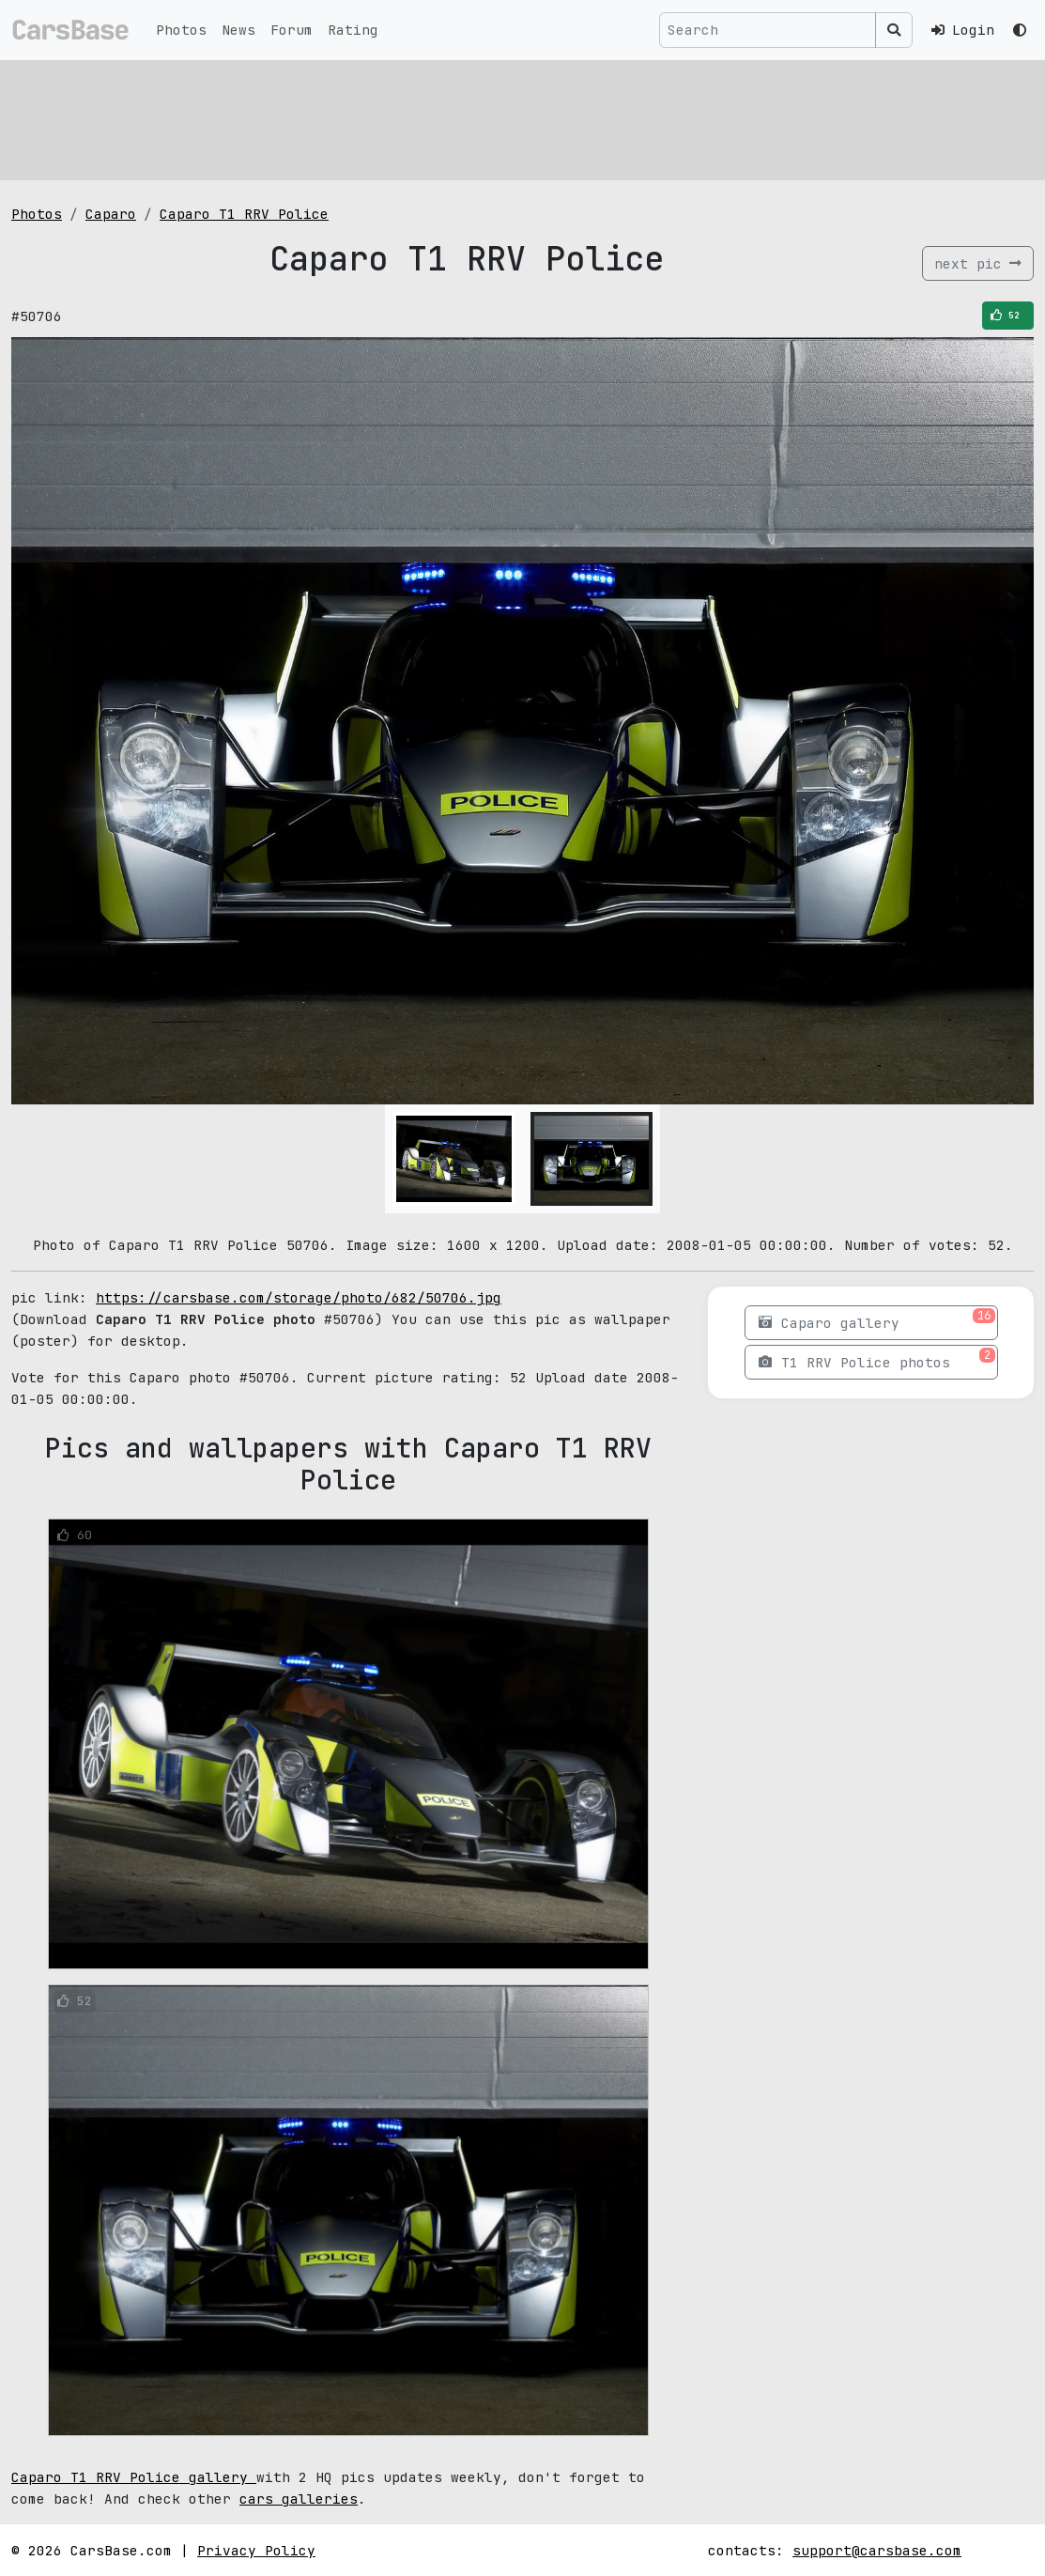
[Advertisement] (522, 117)
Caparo (110, 214)
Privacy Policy (256, 2550)
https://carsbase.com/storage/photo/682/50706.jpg (298, 1297)
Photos (181, 30)
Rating (353, 30)
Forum (291, 30)
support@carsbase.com (876, 2550)
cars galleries (298, 2498)
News (238, 30)
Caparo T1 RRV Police (244, 214)
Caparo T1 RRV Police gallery (133, 2477)
